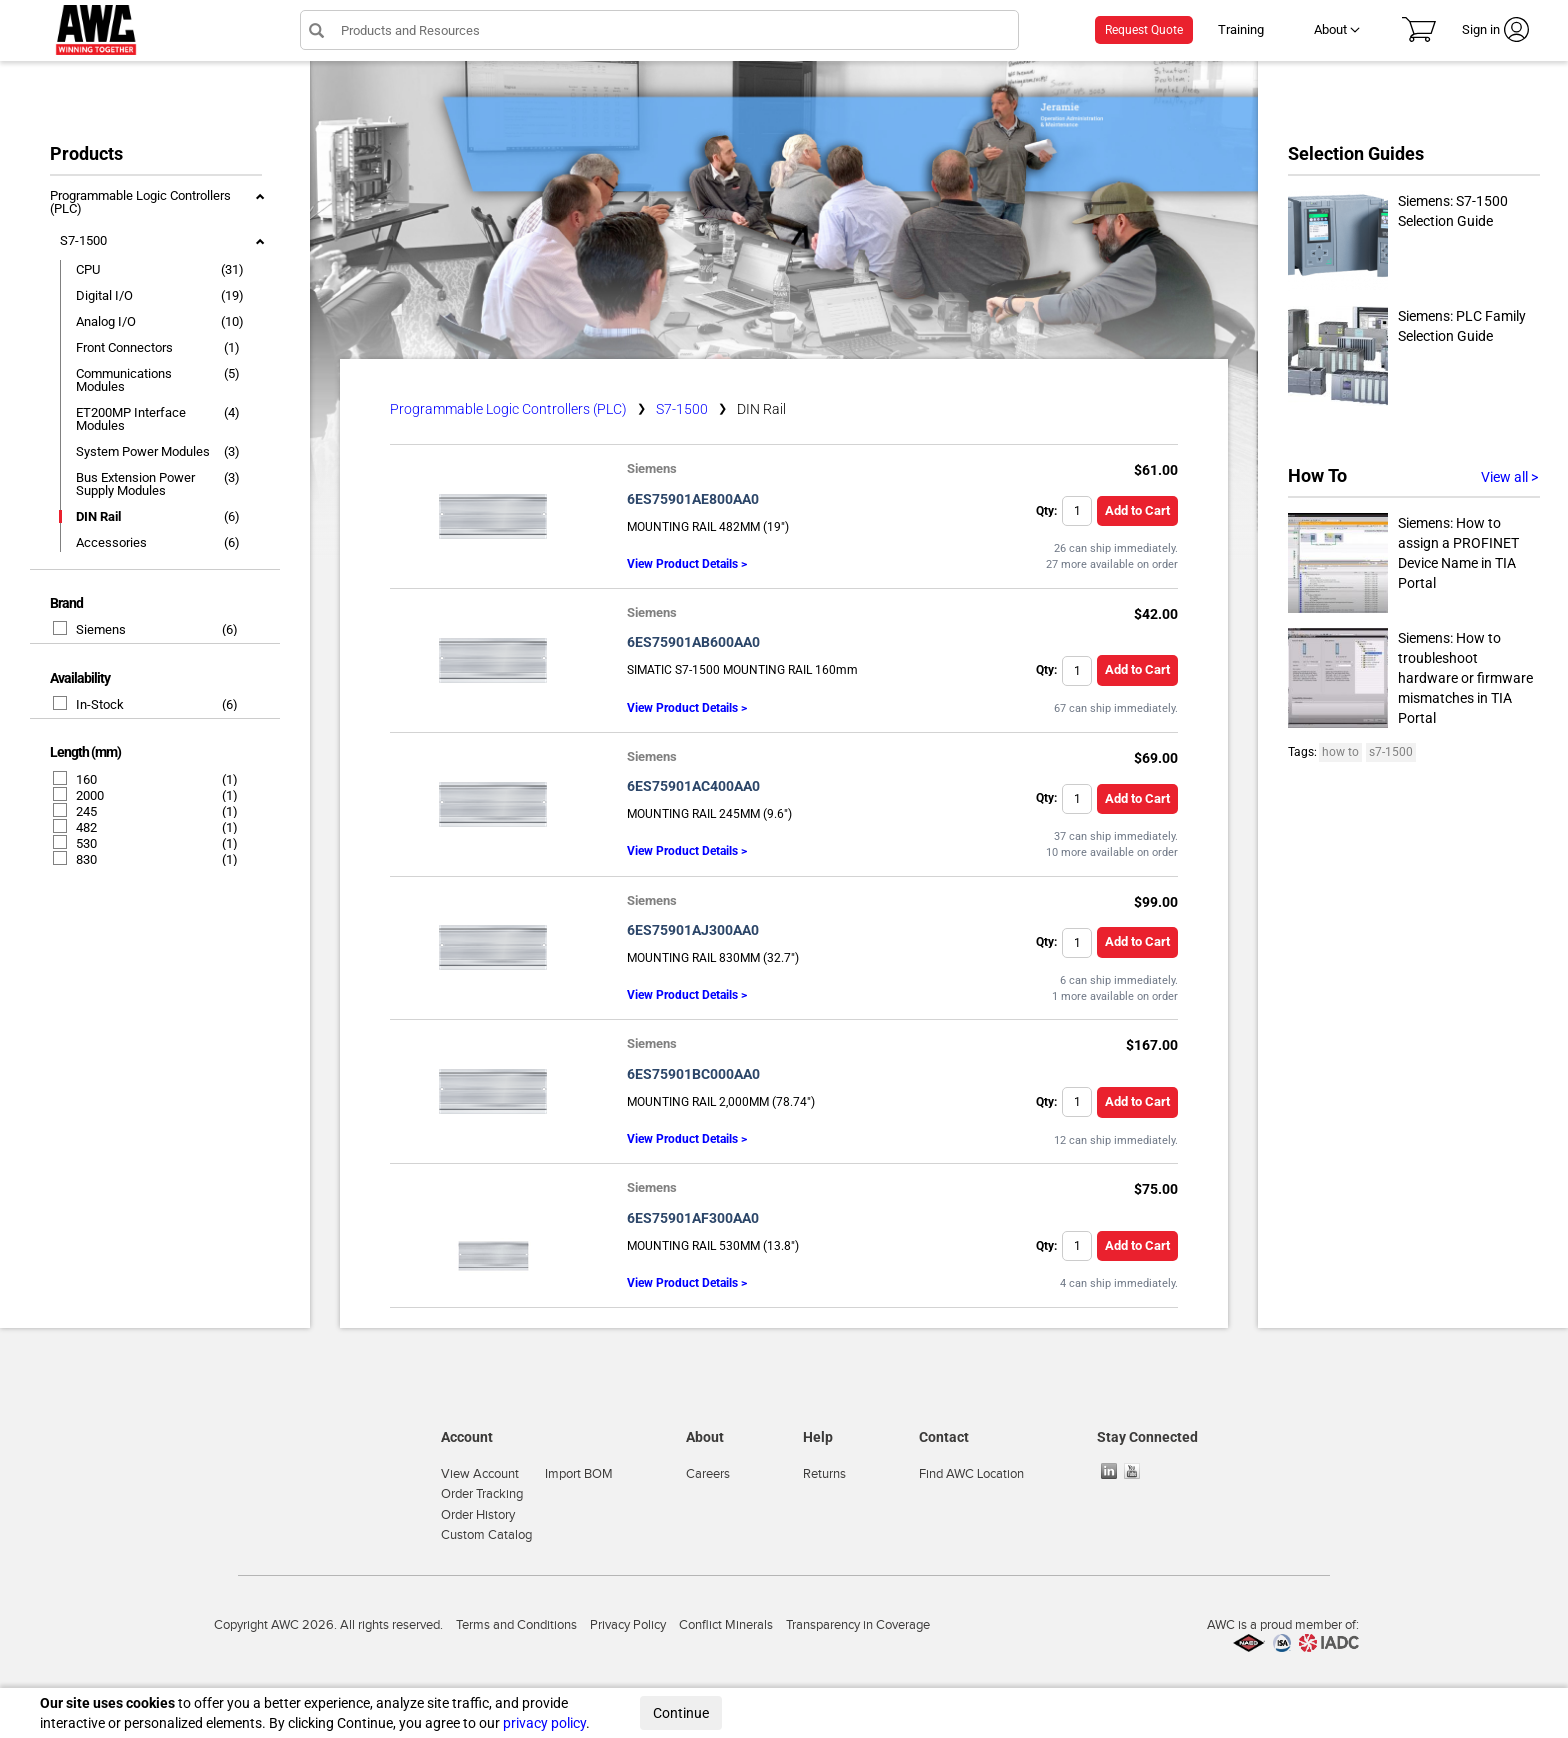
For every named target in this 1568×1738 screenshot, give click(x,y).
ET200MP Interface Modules (131, 419)
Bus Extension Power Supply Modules (135, 484)
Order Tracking (482, 1494)
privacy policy (544, 1723)
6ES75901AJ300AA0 (693, 930)
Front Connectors (124, 347)
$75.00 (1156, 1189)
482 (75, 827)
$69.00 (1156, 758)
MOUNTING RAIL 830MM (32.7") (713, 958)
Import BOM (579, 1474)
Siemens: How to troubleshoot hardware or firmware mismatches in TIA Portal (1410, 678)
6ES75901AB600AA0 (693, 642)
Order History (478, 1515)
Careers (708, 1474)
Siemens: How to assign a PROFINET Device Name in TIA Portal (1403, 563)
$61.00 (1156, 470)
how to (1340, 752)
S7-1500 (83, 240)
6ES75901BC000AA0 (693, 1074)
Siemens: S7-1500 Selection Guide (1398, 241)
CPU (88, 269)
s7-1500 (1391, 752)
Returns (824, 1474)
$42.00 (1156, 614)
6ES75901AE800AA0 (693, 499)
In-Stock (89, 704)
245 (75, 811)
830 (75, 859)
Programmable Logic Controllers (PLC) (140, 202)
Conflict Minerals (726, 1625)
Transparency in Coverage (858, 1625)
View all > (1509, 477)
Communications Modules (124, 380)
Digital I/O (104, 295)
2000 (79, 795)
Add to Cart (1137, 510)
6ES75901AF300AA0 (693, 1218)
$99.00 (1156, 902)
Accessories (111, 542)
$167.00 (1152, 1045)
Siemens (90, 629)
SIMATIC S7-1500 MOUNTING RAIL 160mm (742, 670)
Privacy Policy (628, 1625)
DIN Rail (98, 516)
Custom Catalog (486, 1535)
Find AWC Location (971, 1474)
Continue (681, 1713)
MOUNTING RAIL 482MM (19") (708, 527)
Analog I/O (106, 321)
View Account (480, 1474)
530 (75, 843)
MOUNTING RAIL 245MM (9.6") (709, 814)
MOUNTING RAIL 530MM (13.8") (713, 1246)
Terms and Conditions (516, 1625)
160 (75, 779)
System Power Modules (143, 451)
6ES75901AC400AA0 (693, 786)
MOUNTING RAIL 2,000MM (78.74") (721, 1102)
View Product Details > (687, 564)
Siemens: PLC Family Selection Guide (1407, 356)
